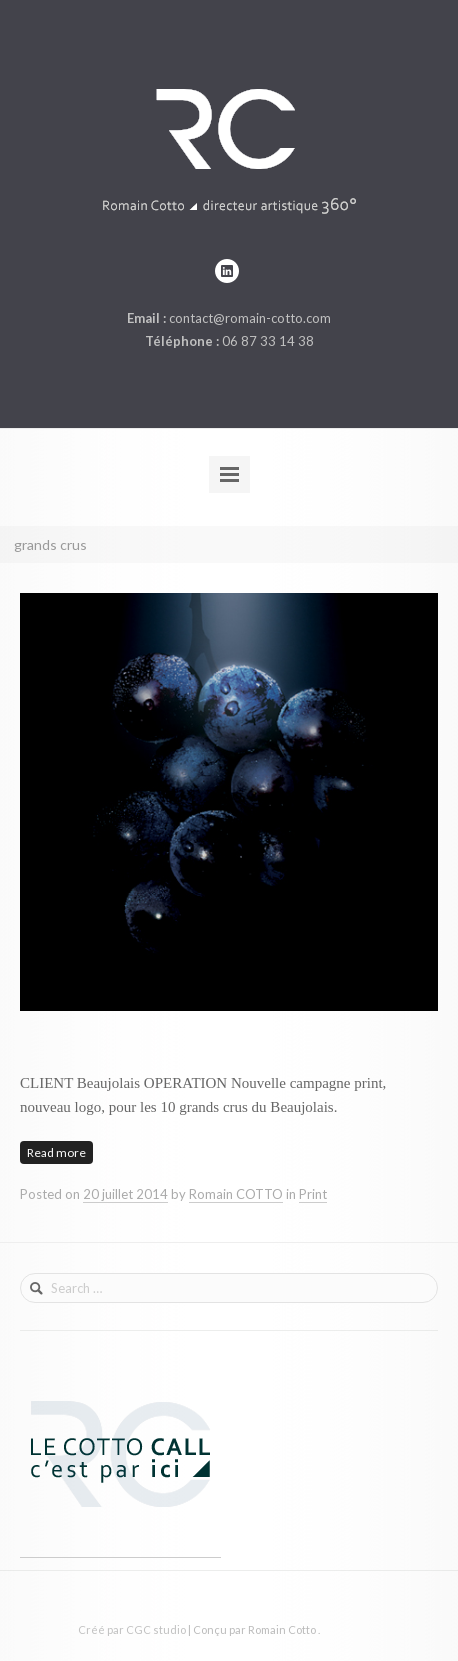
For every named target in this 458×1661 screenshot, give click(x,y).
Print (313, 1194)
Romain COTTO (236, 1194)
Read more (56, 1152)
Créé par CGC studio (132, 1629)
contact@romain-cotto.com (250, 318)
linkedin (227, 271)
